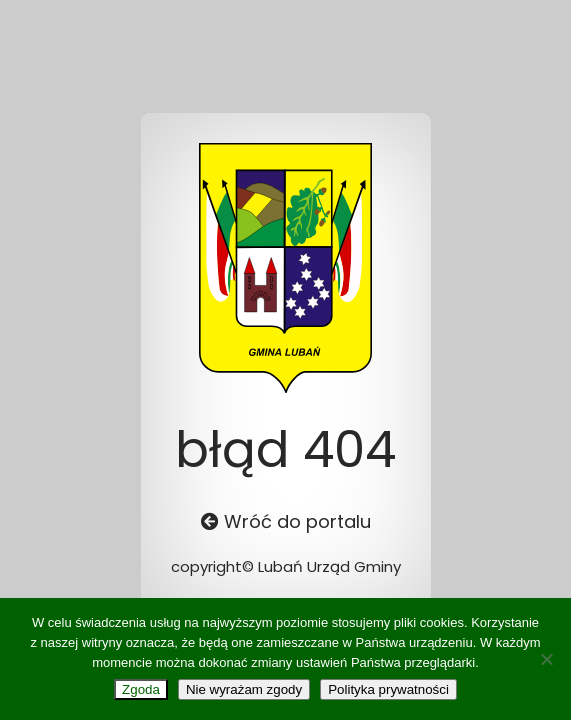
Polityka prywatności (388, 689)
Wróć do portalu (286, 521)
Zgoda (141, 689)
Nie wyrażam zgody (244, 689)
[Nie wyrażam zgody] (546, 659)
